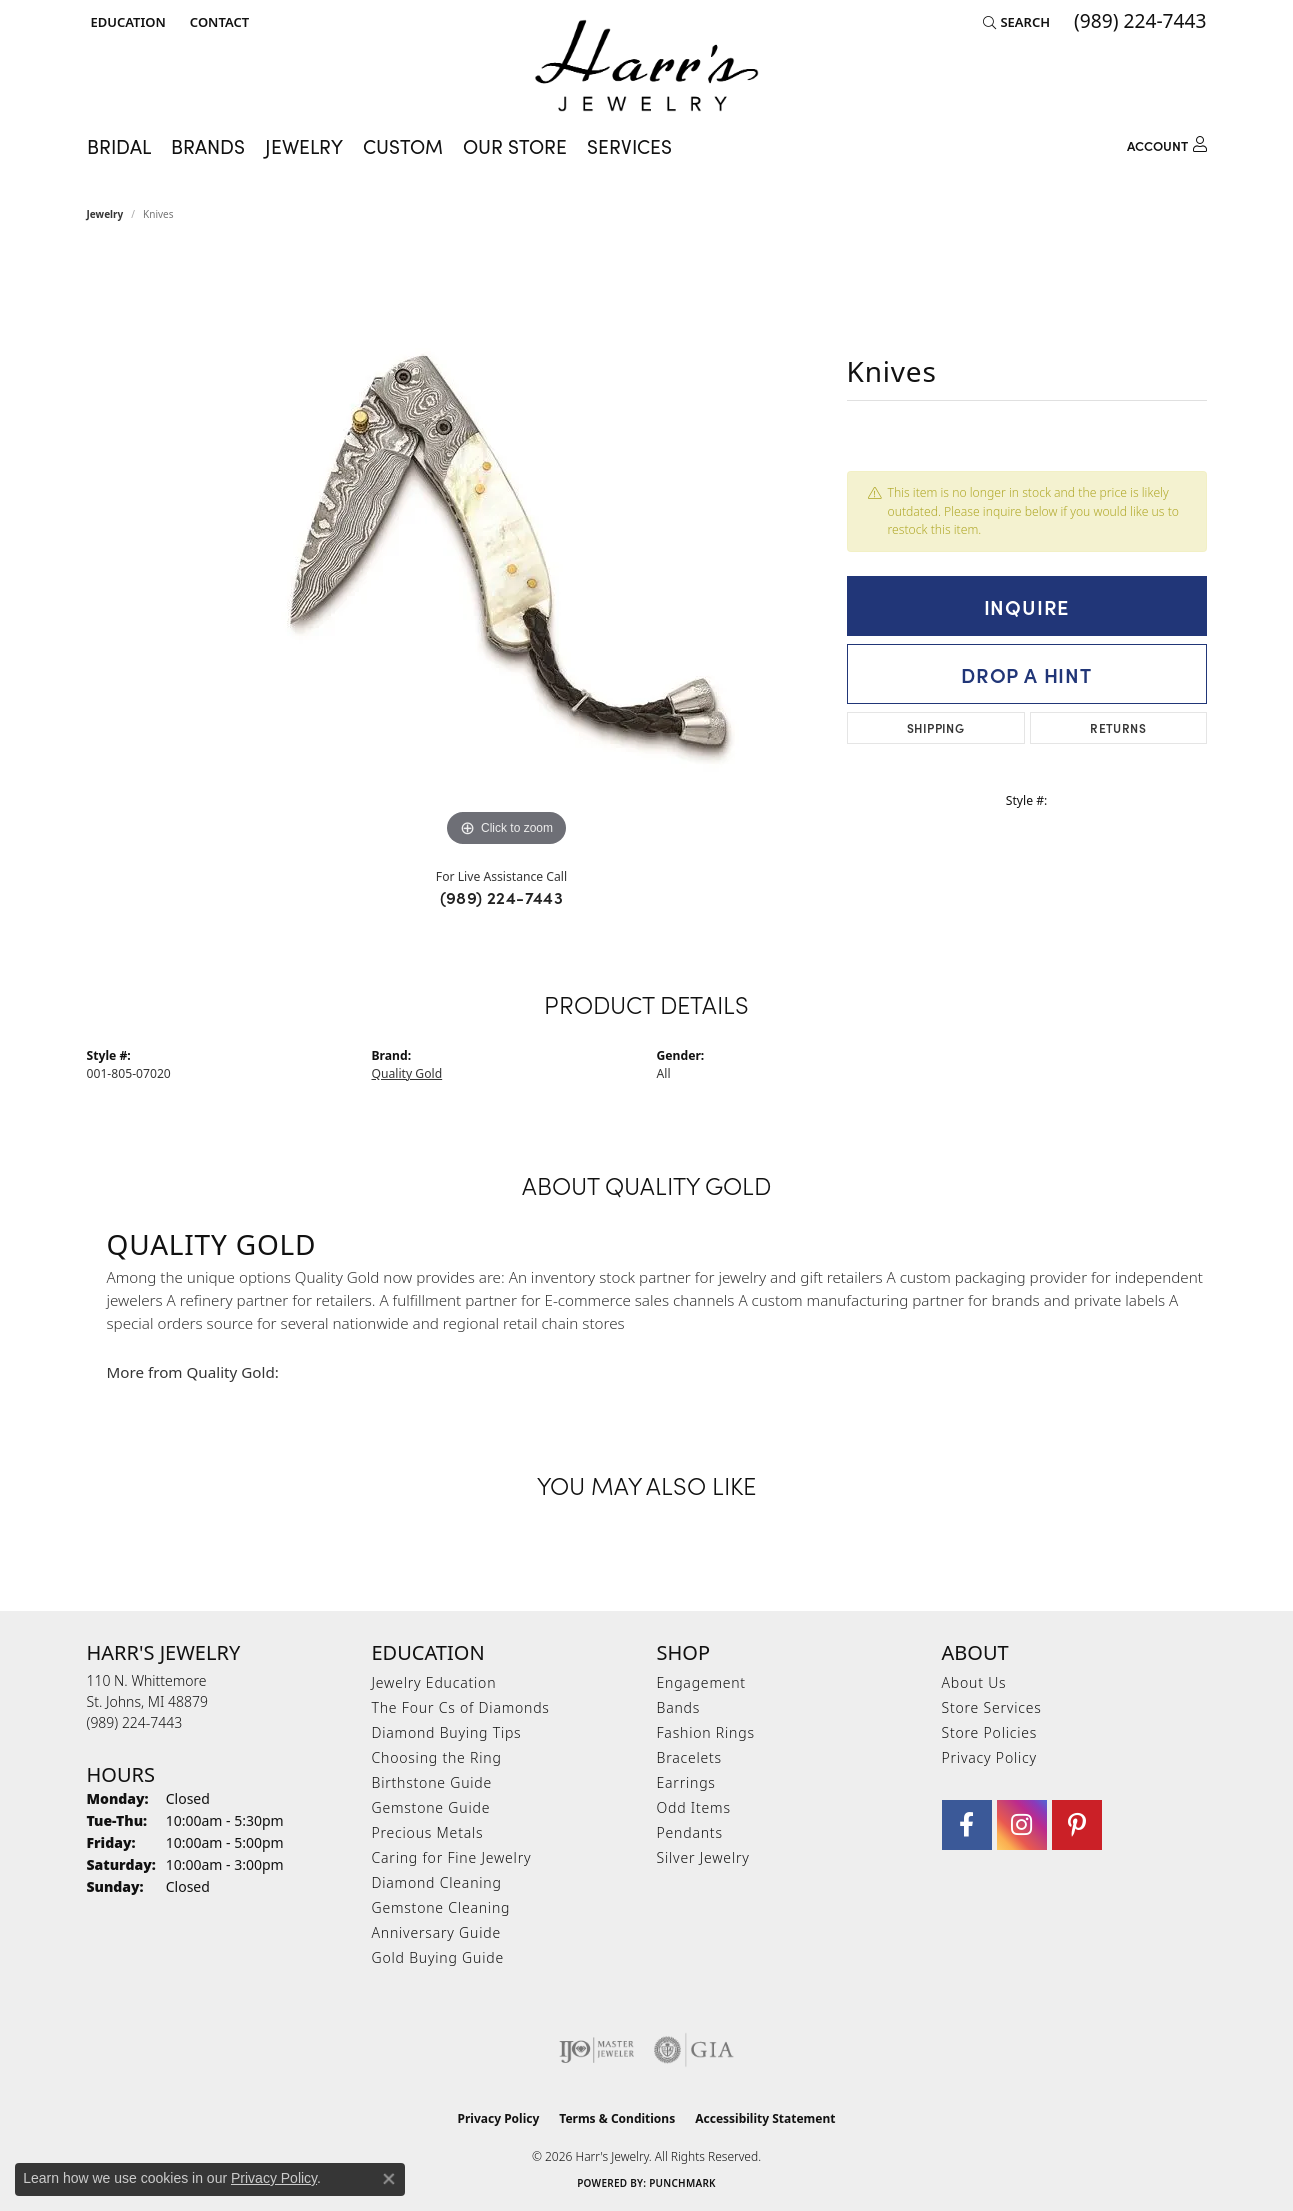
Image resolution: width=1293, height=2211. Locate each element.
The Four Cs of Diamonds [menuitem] (461, 1707)
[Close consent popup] (389, 2179)
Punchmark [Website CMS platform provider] (682, 2183)
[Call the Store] (135, 1722)
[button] (126, 22)
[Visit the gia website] (694, 2050)
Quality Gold (407, 1073)
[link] (217, 22)
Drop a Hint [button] (1026, 674)
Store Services (992, 1707)
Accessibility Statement (765, 2118)
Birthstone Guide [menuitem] (432, 1782)
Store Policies (990, 1732)
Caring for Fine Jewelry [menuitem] (452, 1857)
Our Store (515, 146)
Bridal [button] (119, 146)
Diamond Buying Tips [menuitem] (447, 1732)
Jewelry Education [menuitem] (434, 1682)
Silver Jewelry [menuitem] (703, 1857)
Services (629, 146)
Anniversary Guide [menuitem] (436, 1932)
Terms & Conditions (617, 2118)
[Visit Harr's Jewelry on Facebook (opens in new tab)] (967, 1825)
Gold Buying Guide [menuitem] (438, 1957)
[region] (507, 552)
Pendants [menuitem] (690, 1832)
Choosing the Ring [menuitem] (437, 1757)
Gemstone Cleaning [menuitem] (441, 1907)
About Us (974, 1682)
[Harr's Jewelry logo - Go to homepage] (646, 65)
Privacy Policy (989, 1757)
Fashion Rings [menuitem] (706, 1732)
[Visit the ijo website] (596, 2050)
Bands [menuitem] (679, 1707)
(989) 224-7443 (502, 897)
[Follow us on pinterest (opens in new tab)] (1077, 1825)
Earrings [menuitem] (686, 1782)
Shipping (935, 727)
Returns (1118, 727)
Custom (403, 146)
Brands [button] (208, 146)
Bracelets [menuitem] (689, 1757)
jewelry (105, 214)
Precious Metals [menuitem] (428, 1832)
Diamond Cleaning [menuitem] (437, 1882)
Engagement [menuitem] (701, 1682)
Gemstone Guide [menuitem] (431, 1807)
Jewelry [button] (304, 146)
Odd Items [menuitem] (694, 1807)
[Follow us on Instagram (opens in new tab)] (1022, 1825)
